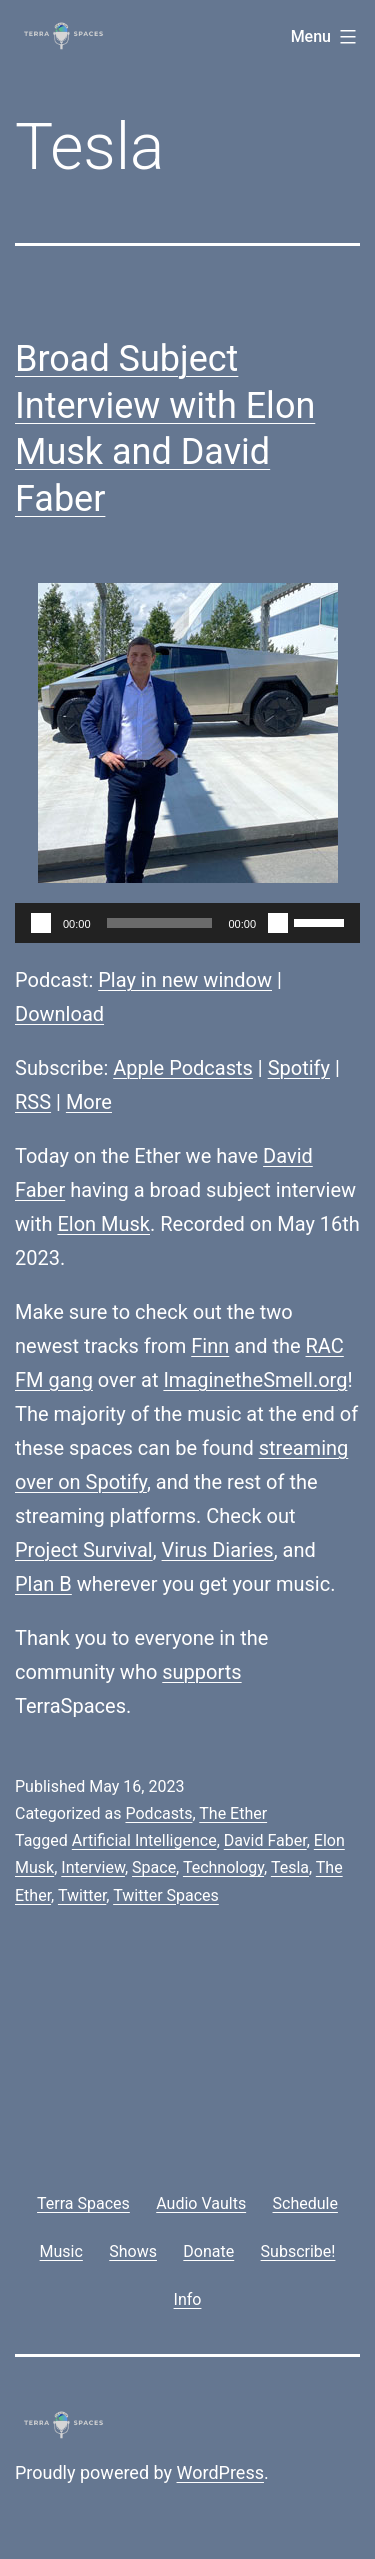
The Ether (233, 1813)
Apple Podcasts (183, 1068)
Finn (210, 1346)
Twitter (82, 1895)
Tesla (290, 1867)
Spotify (299, 1068)
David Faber (265, 1840)
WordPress (220, 2472)
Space (154, 1867)
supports (201, 1672)
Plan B (43, 1584)
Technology (223, 1867)
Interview (93, 1867)
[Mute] (278, 923)
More (89, 1102)
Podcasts (158, 1813)
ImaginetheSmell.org (255, 1380)
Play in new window (185, 980)
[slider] (160, 923)
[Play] (41, 923)
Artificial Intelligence (144, 1840)
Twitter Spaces (166, 1895)
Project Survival (84, 1550)
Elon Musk (103, 1224)
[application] (187, 923)
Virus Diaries (218, 1550)
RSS (33, 1102)
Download (59, 1014)
